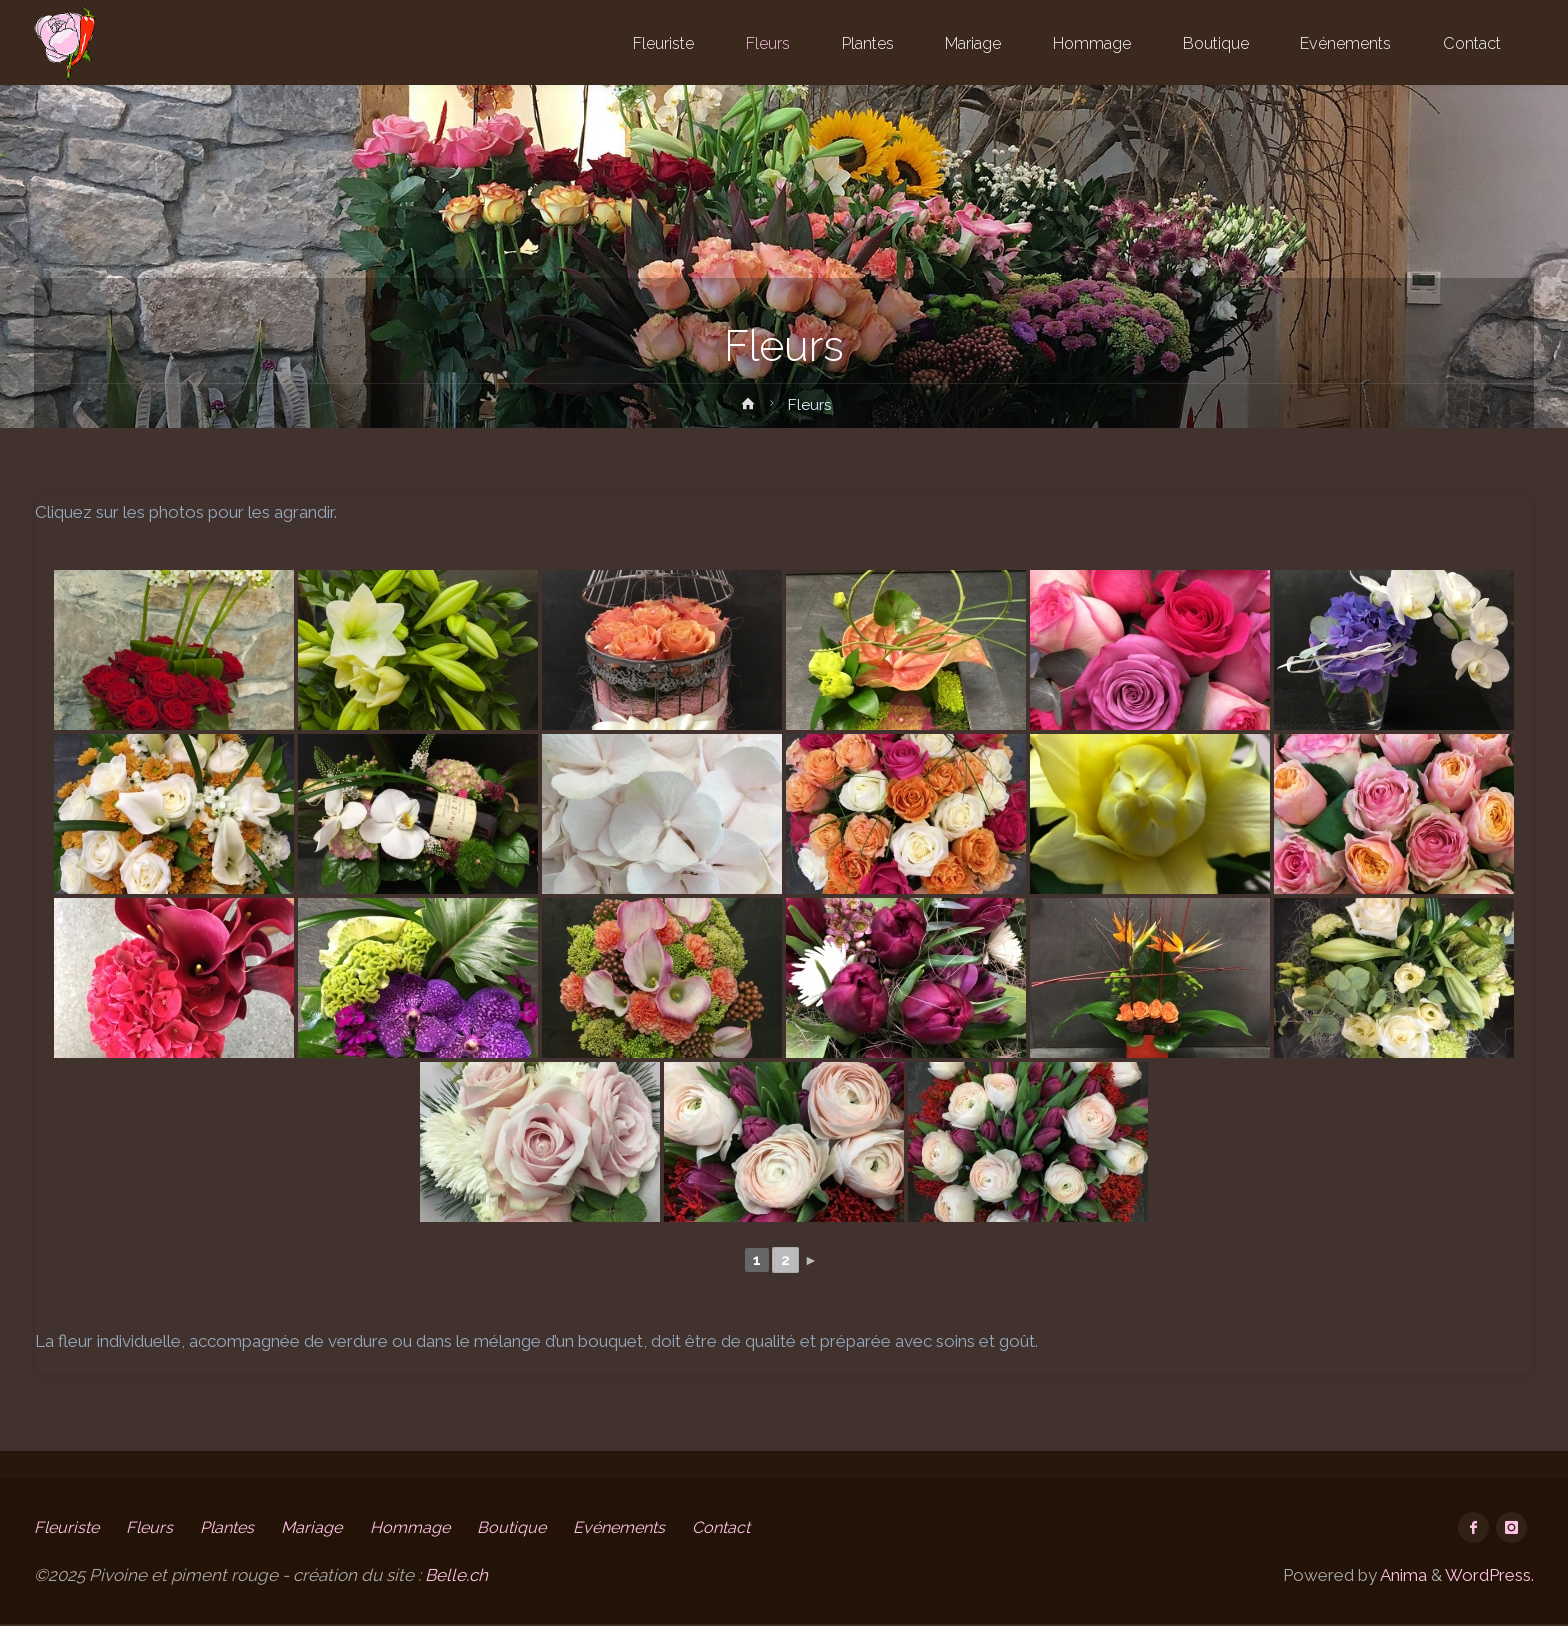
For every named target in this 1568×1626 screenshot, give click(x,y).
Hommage (429, 1527)
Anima (1402, 1576)
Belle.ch (456, 1576)
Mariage (327, 1527)
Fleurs (155, 1527)
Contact (757, 1527)
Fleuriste (68, 1527)
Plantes (237, 1527)
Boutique (535, 1527)
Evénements (648, 1527)
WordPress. (1489, 1576)
